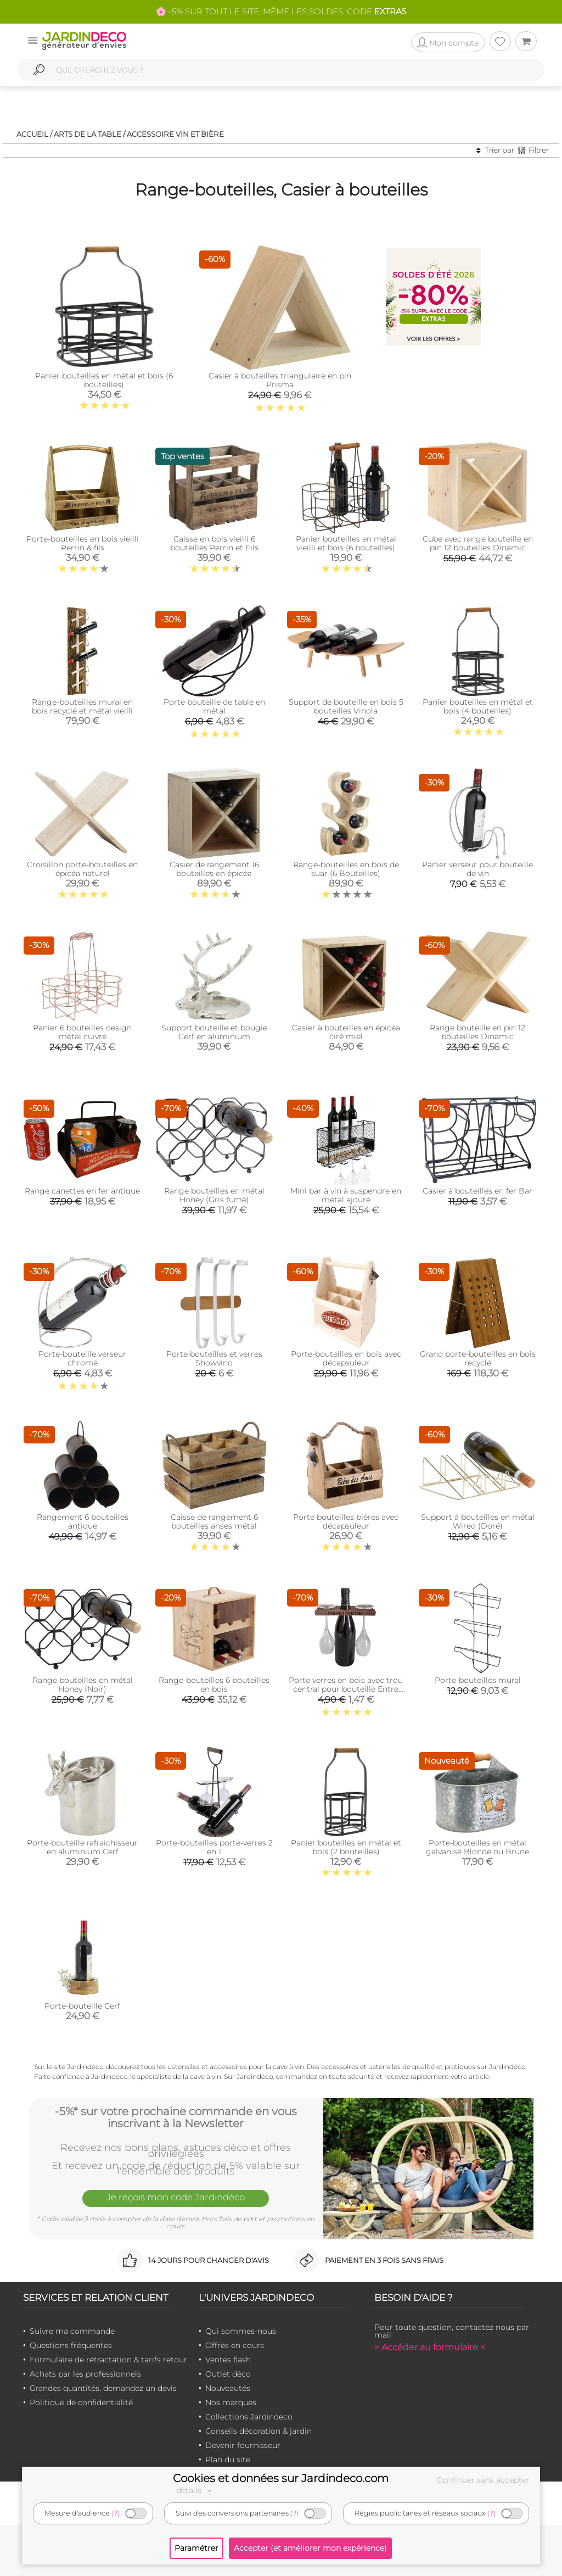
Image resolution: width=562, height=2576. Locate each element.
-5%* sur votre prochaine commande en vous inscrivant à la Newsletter (176, 2117)
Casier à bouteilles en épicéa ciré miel (346, 1032)
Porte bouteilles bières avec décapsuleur (345, 1521)
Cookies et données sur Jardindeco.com (281, 2478)
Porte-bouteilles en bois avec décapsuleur (346, 1358)
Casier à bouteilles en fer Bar (477, 1191)
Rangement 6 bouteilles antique (82, 1521)
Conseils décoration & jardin (258, 2431)
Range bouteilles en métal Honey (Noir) (82, 1684)
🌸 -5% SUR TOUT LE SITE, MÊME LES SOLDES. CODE (281, 11)
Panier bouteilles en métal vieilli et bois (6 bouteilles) (346, 543)
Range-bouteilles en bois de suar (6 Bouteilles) (346, 869)
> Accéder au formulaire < (429, 2347)
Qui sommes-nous (240, 2331)
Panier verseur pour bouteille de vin (477, 869)
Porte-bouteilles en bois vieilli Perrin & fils (82, 543)
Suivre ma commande (72, 2331)
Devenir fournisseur (242, 2445)
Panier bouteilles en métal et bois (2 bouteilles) (346, 1847)
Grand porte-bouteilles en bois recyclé (478, 1358)
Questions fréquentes (71, 2345)
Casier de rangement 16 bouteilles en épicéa (214, 869)
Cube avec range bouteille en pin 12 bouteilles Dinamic (478, 543)
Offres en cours (234, 2345)
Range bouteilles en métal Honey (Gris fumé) (214, 1195)
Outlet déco (228, 2374)
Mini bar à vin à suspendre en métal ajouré (345, 1195)
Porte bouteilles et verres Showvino (214, 1358)
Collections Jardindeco (249, 2417)
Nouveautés (227, 2388)
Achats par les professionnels (85, 2374)
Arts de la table (87, 134)
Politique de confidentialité (81, 2402)
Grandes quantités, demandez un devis (103, 2388)
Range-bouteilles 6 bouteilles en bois (214, 1684)
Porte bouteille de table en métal (214, 706)
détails (195, 2490)
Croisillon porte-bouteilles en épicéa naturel (82, 869)
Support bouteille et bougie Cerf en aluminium (214, 1032)
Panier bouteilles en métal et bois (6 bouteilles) (104, 380)
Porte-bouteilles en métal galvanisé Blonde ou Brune (477, 1847)
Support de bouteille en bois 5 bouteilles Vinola (346, 706)
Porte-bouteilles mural (478, 1680)
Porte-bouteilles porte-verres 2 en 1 (214, 1847)
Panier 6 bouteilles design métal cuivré (82, 1032)
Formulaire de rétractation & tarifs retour (108, 2360)
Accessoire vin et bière (175, 134)
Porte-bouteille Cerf (82, 2006)
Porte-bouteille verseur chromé (82, 1358)
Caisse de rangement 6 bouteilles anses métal (214, 1521)
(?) (115, 2513)
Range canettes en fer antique (82, 1191)
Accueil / (34, 134)
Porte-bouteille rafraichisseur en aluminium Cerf (82, 1847)
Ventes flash (228, 2360)
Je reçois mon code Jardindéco (175, 2197)
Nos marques (230, 2402)
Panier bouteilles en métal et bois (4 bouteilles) (478, 706)
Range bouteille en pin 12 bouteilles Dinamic (477, 1032)
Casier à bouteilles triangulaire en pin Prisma (280, 380)
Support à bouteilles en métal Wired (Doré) (478, 1521)
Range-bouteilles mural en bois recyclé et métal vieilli (82, 706)
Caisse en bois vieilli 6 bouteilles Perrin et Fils (214, 543)
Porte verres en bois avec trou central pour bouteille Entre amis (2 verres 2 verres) (346, 1689)
